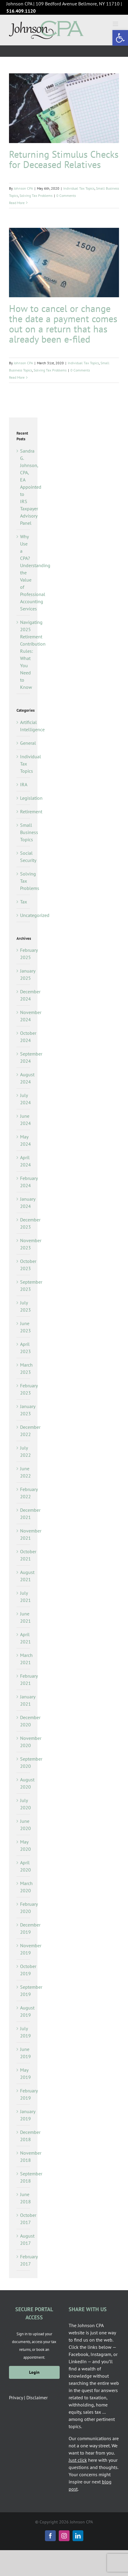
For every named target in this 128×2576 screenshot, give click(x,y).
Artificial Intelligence (23, 725)
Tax (23, 902)
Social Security (23, 856)
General (23, 743)
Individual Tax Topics (78, 188)
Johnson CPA (23, 188)
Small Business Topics (23, 832)
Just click (78, 2460)
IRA (23, 784)
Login (34, 2372)
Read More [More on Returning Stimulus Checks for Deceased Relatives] (17, 202)
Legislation (23, 798)
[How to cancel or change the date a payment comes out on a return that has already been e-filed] (64, 263)
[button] (120, 38)
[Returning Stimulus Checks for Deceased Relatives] (64, 108)
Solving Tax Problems (35, 195)
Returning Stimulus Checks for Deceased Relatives (63, 159)
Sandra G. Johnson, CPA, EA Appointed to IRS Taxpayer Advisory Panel (30, 487)
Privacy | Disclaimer (28, 2397)
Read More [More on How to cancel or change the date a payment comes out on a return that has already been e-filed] (17, 377)
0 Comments (66, 195)
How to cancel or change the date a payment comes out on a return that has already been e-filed (63, 323)
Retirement (23, 811)
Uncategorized (23, 915)
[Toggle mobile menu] (116, 24)
